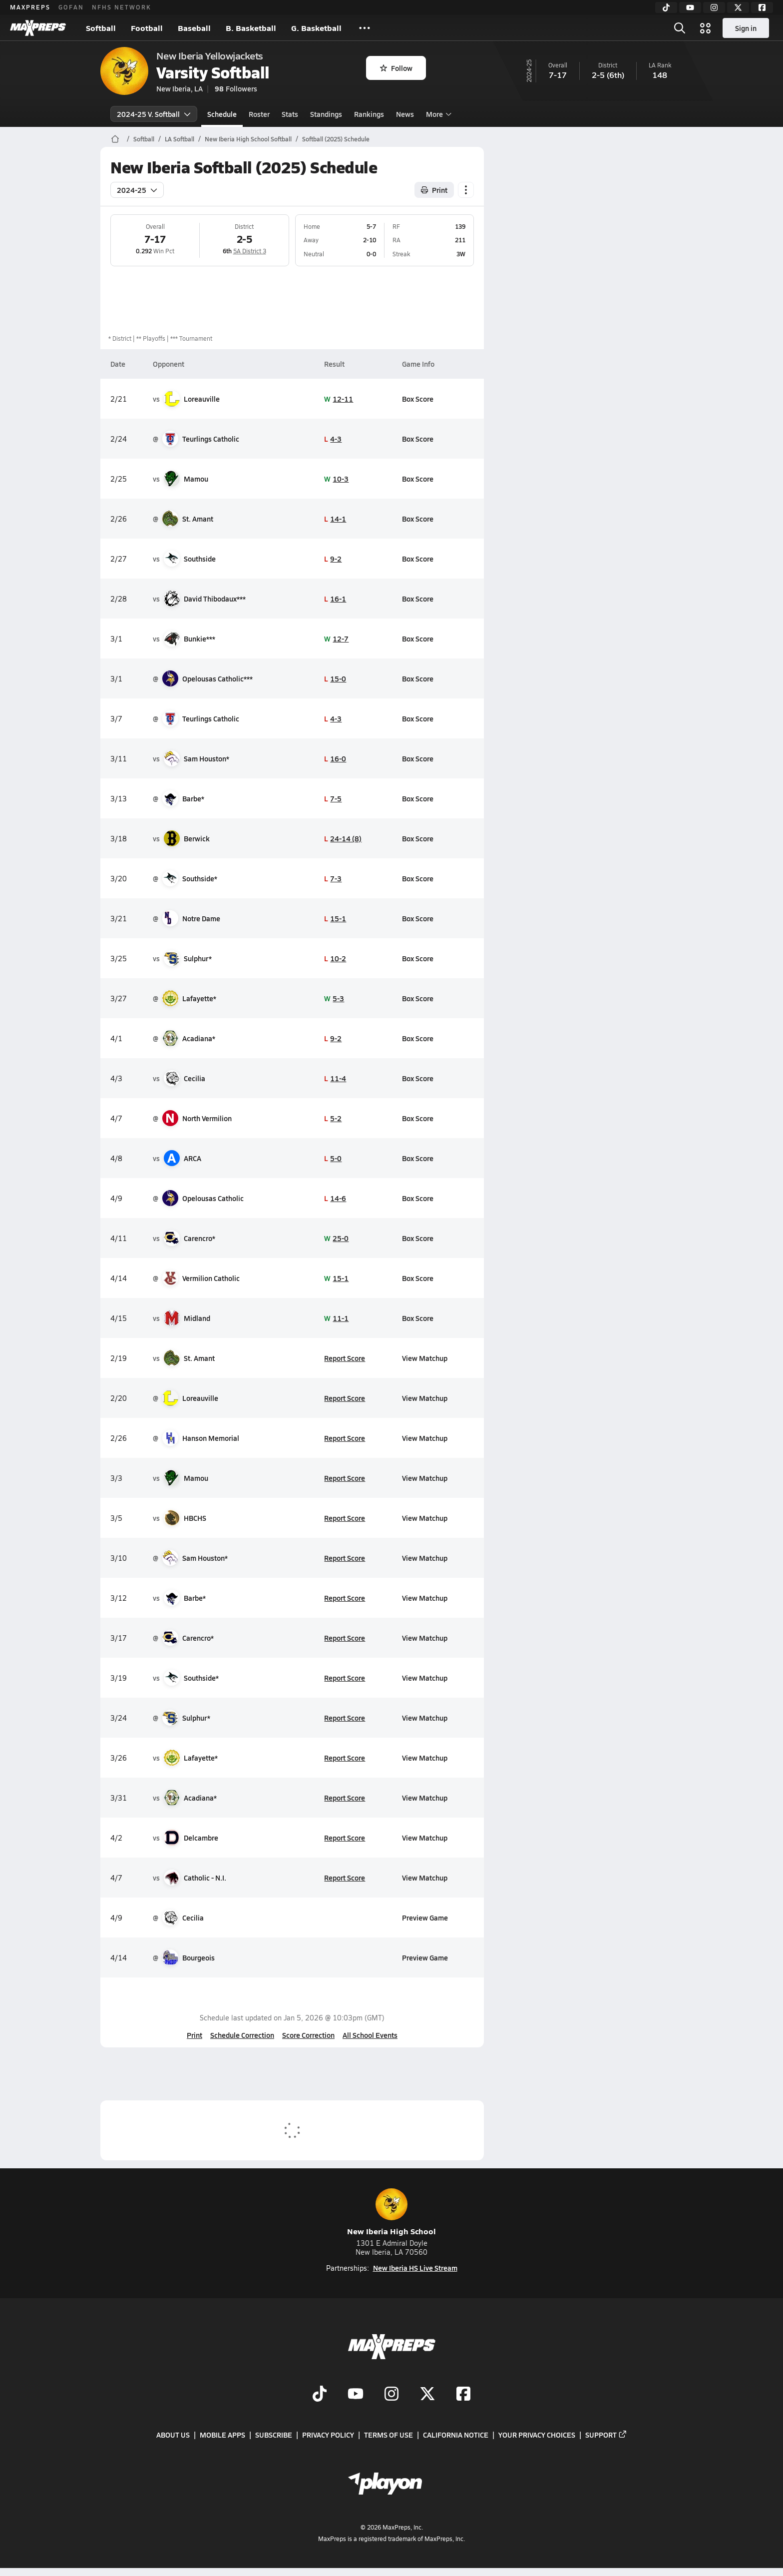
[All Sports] (365, 28)
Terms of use (388, 2435)
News (405, 114)
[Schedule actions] (466, 190)
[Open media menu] (706, 28)
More (437, 114)
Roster (259, 114)
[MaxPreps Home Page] (115, 139)
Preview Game (425, 1918)
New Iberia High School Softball (248, 139)
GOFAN (71, 7)
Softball (101, 27)
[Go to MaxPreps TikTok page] (320, 2395)
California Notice (455, 2435)
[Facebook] (762, 7)
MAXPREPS (30, 7)
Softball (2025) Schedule (336, 139)
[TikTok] (666, 7)
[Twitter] (738, 7)
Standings (326, 114)
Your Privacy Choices (536, 2434)
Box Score (417, 399)
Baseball (194, 27)
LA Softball (179, 139)
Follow (396, 68)
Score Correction (308, 2034)
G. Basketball (316, 27)
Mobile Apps (222, 2435)
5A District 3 (249, 251)
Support (606, 2435)
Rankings (369, 114)
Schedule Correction (242, 2034)
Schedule (222, 114)
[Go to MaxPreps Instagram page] (391, 2395)
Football (147, 27)
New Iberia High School (391, 2212)
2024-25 (137, 190)
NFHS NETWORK (121, 7)
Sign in (746, 28)
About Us (173, 2435)
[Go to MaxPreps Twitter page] (427, 2395)
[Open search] (680, 28)
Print (194, 2034)
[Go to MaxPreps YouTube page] (356, 2395)
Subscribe (273, 2435)
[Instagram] (714, 7)
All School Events (370, 2034)
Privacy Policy (328, 2435)
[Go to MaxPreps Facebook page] (463, 2395)
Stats (290, 114)
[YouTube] (690, 7)
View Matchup (424, 1358)
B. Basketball (251, 27)
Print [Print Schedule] (434, 190)
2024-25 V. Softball (154, 114)
